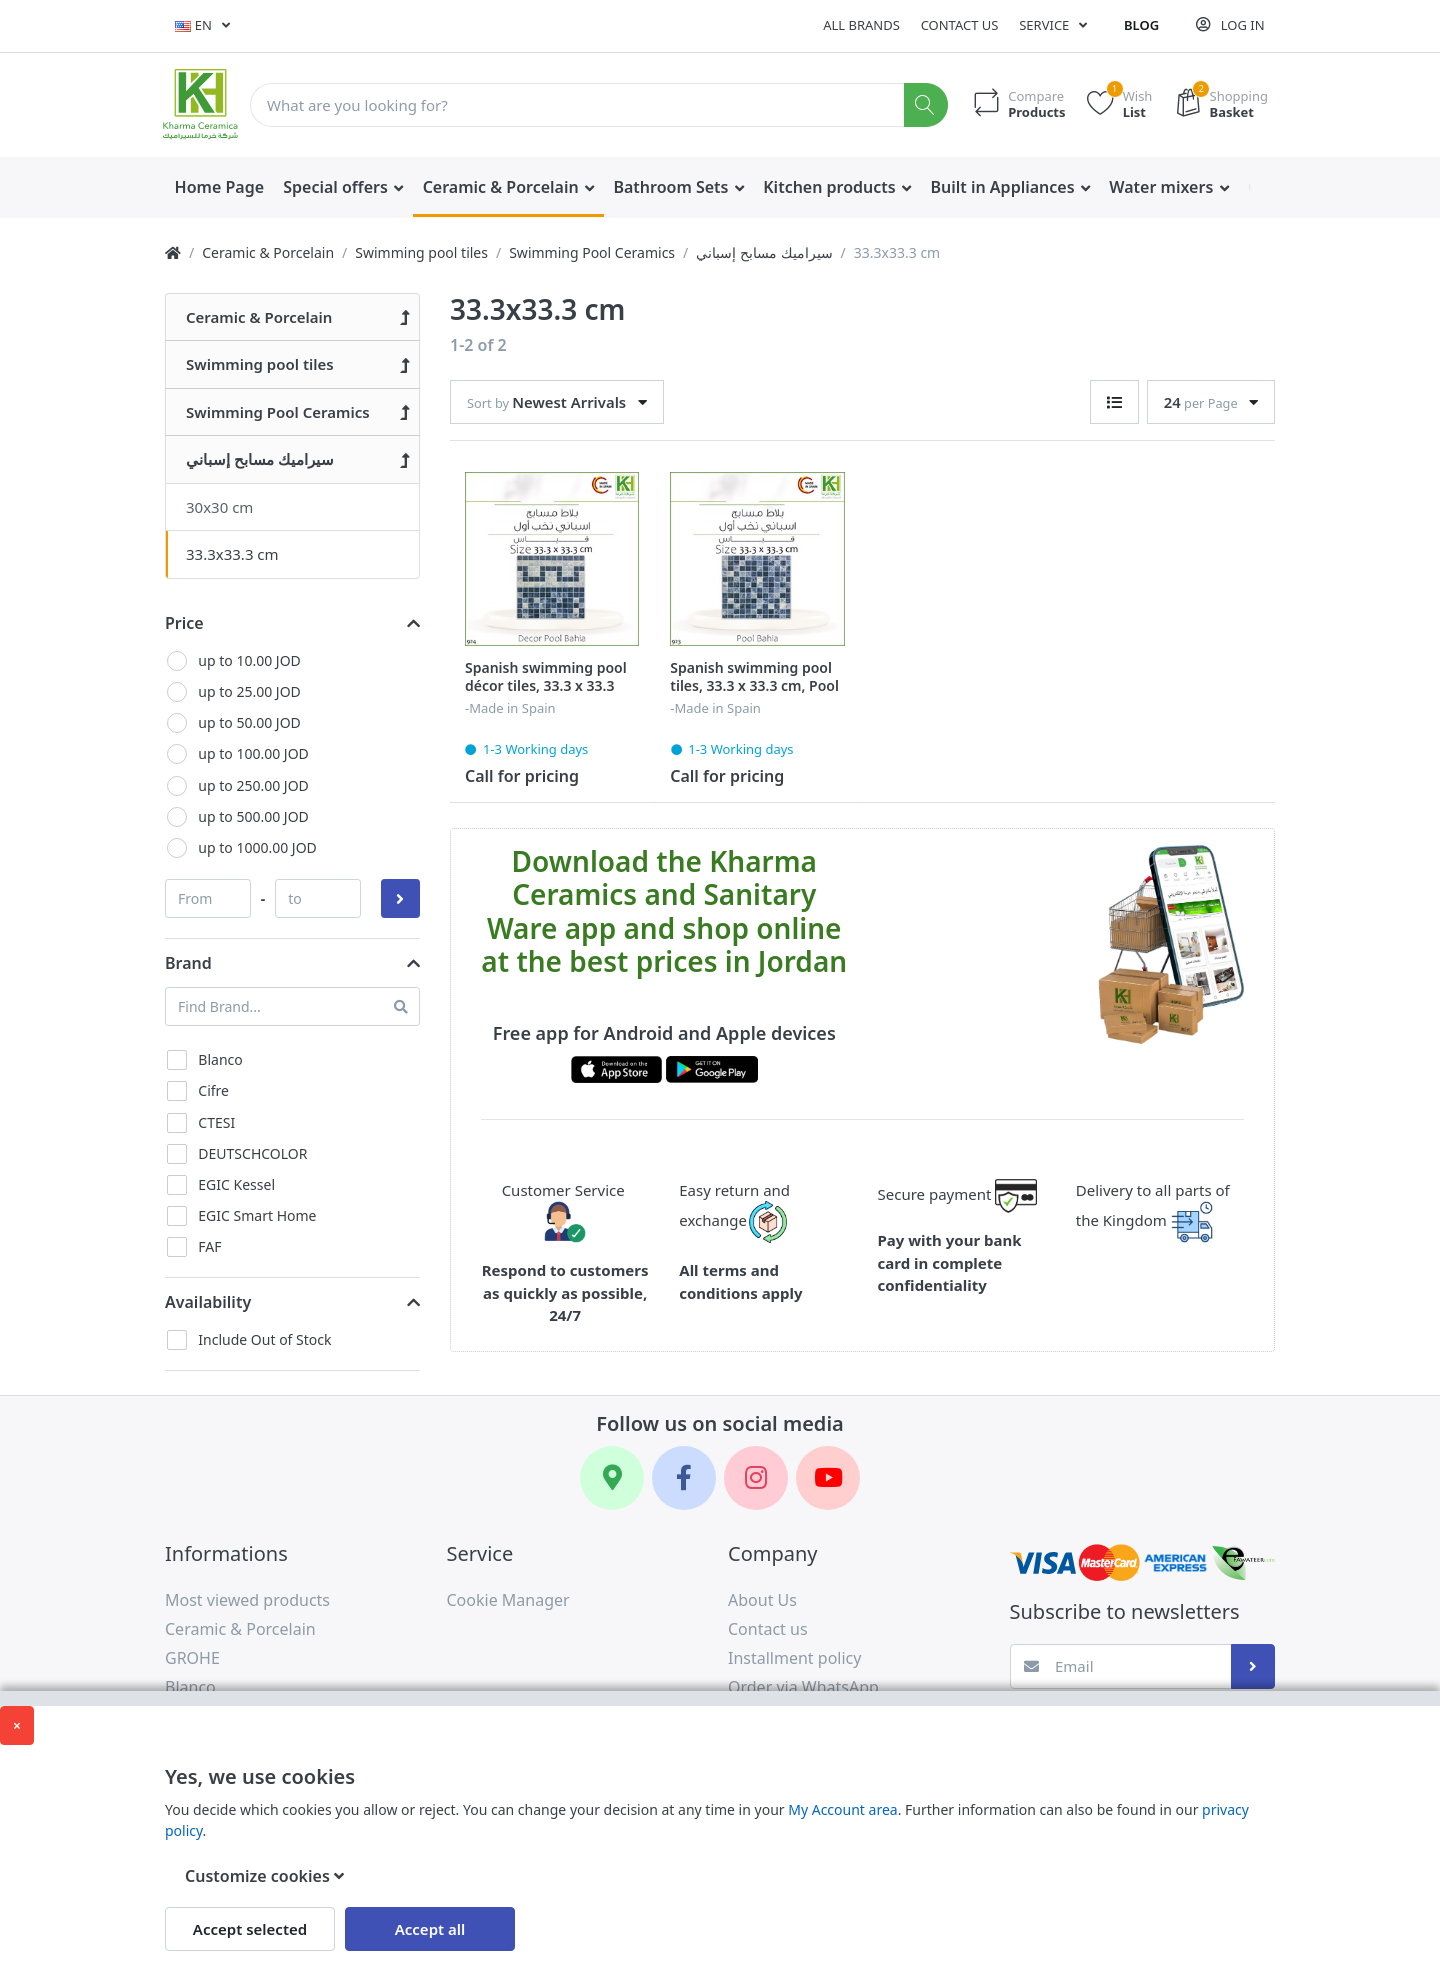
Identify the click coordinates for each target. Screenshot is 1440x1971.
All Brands (861, 25)
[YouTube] (828, 1478)
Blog (1141, 25)
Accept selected (250, 1929)
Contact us (960, 25)
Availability (208, 1302)
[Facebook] (684, 1478)
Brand (188, 963)
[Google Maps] (612, 1478)
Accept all (430, 1929)
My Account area (842, 1809)
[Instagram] (756, 1478)
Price (184, 623)
